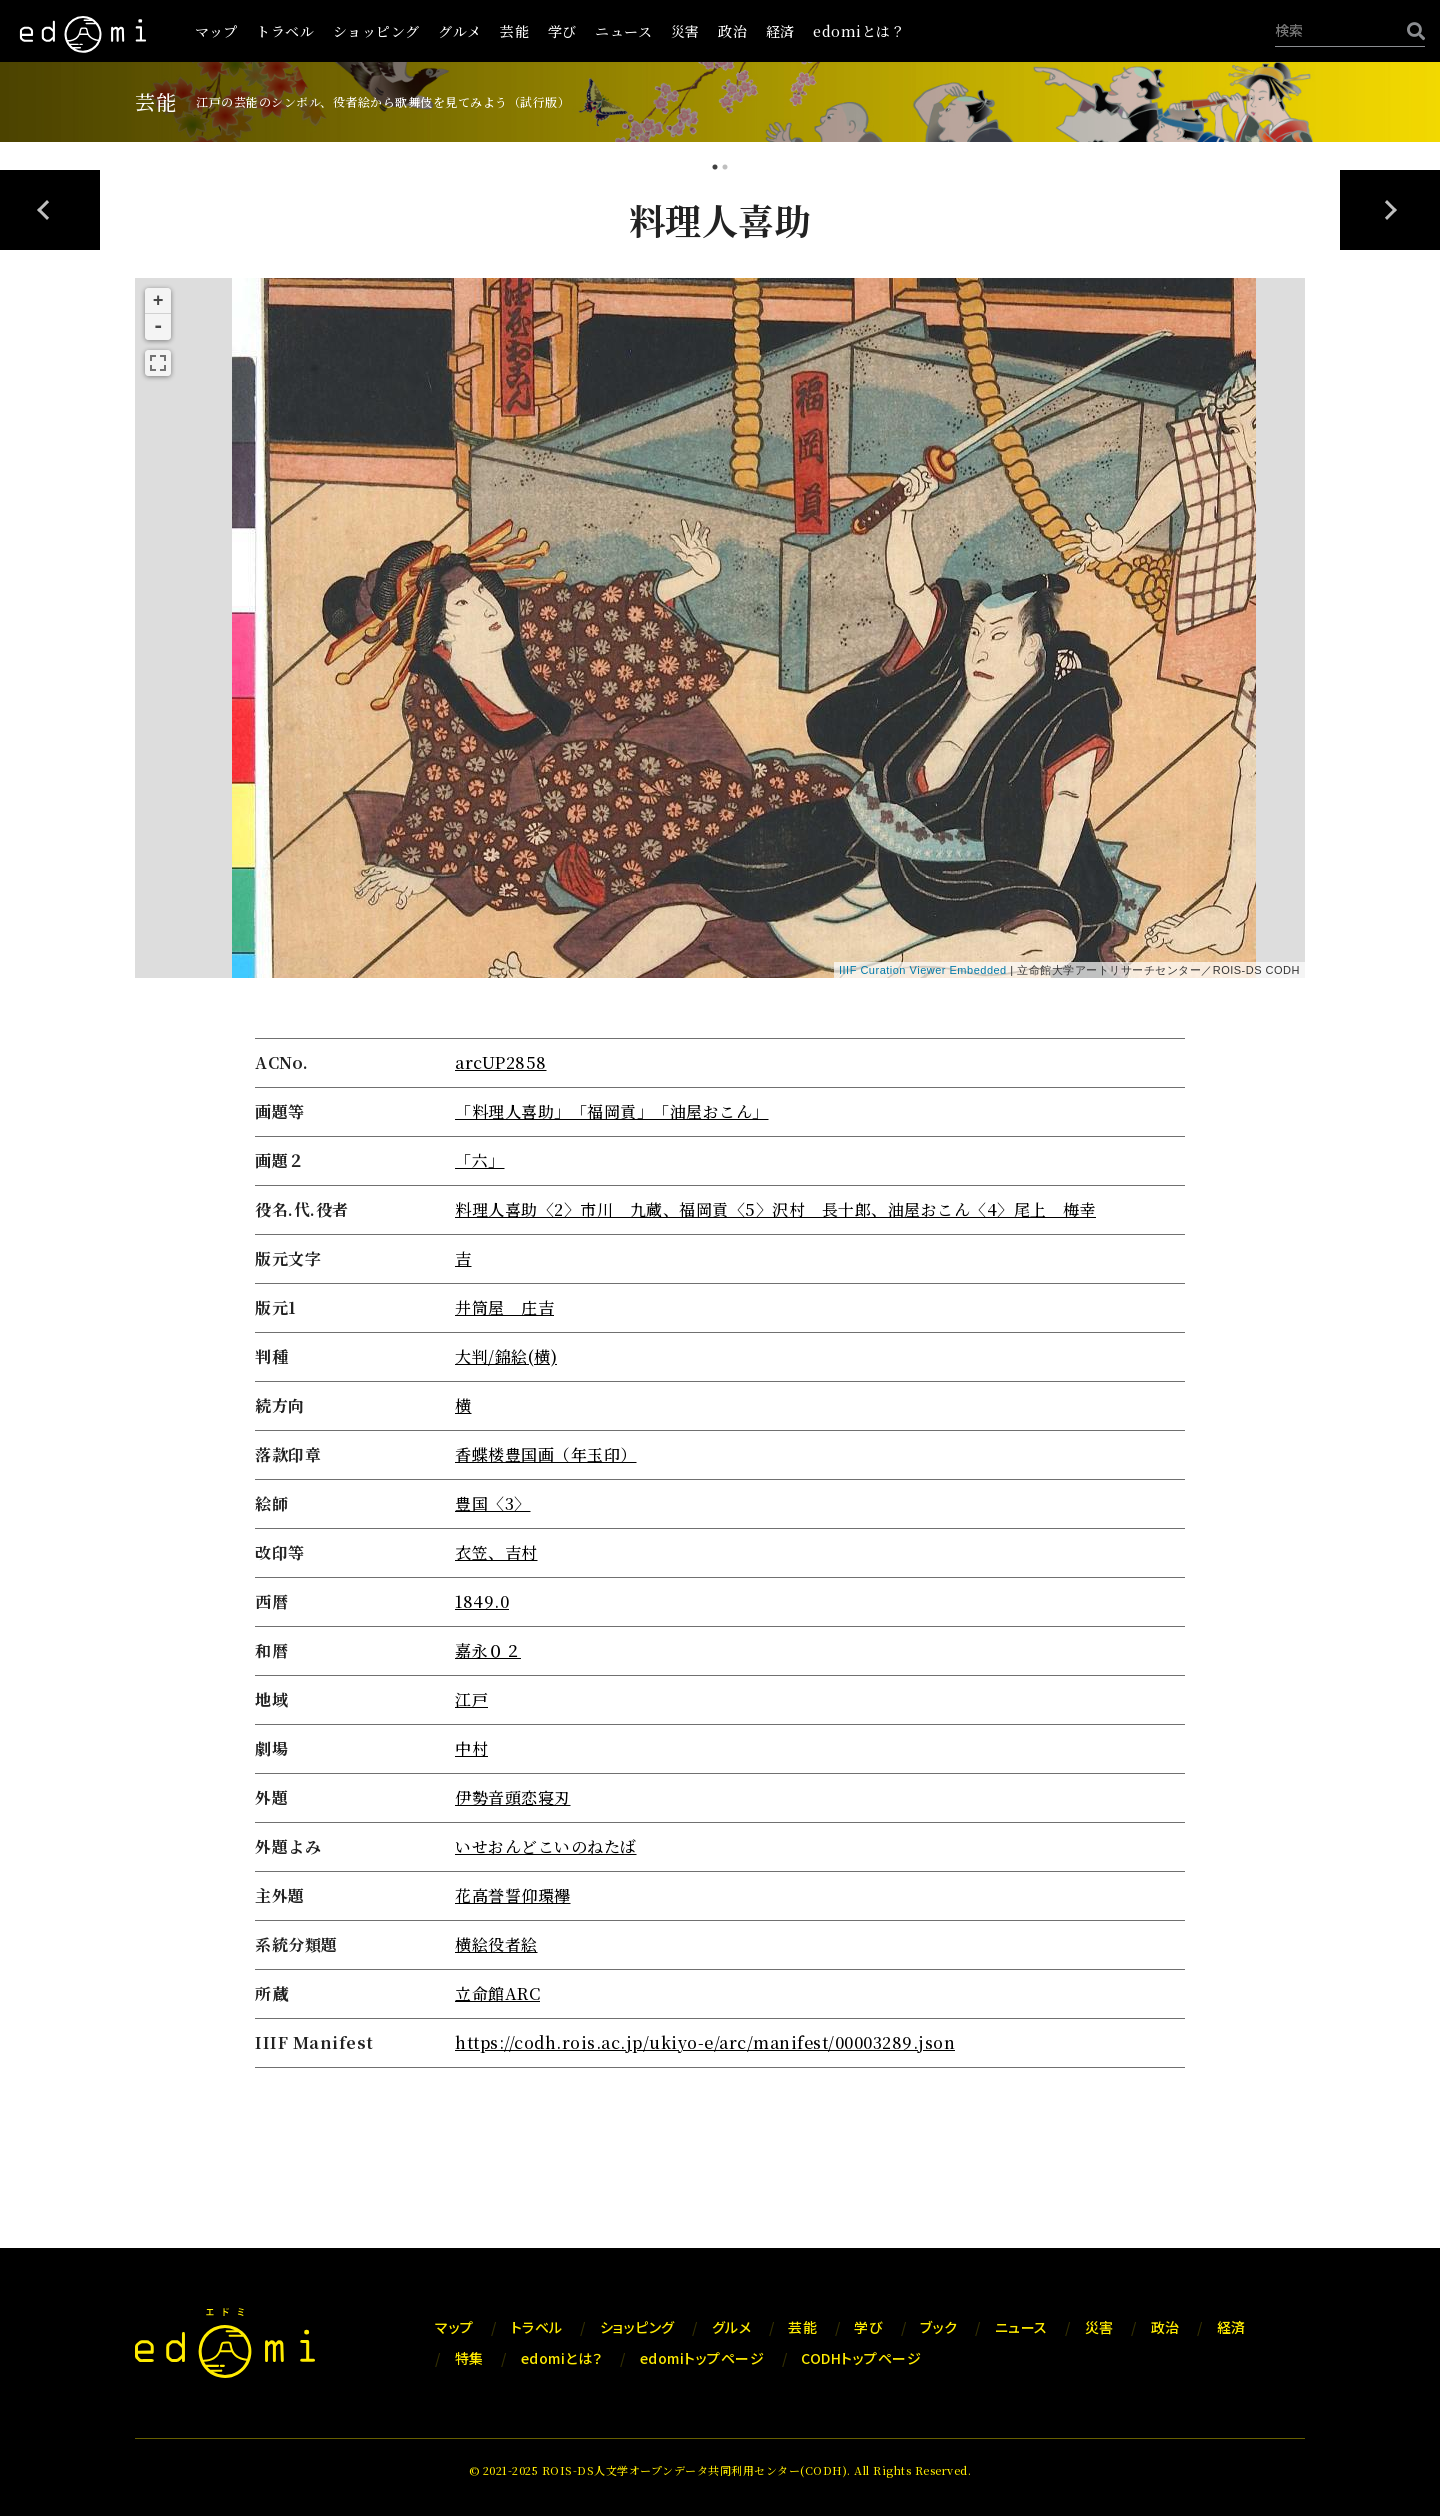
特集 (469, 2358)
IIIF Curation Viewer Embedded (923, 970)
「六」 (480, 1160)
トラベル (285, 31)
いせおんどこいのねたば (546, 1846)
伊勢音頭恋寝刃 (513, 1797)
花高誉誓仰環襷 (513, 1895)
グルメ (460, 31)
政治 (732, 31)
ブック (939, 2327)
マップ (216, 31)
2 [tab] (725, 169)
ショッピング (376, 31)
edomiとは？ (859, 31)
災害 (685, 31)
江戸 (471, 1699)
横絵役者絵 (496, 1944)
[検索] (1411, 30)
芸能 (514, 31)
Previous (50, 210)
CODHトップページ (861, 2358)
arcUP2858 (501, 1062)
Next (1390, 210)
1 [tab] (715, 169)
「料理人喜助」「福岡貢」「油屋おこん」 (612, 1111)
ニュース (623, 31)
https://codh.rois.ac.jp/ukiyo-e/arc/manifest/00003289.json (705, 2042)
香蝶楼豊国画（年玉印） (546, 1454)
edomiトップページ (702, 2358)
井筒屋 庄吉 (504, 1307)
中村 (471, 1748)
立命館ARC (497, 1993)
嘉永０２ (488, 1650)
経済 (780, 31)
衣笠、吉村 (496, 1552)
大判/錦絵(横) (506, 1356)
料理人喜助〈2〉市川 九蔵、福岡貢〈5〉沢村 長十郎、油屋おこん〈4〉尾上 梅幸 (775, 1209)
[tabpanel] (720, 1135)
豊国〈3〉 (493, 1503)
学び (562, 31)
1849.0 (482, 1601)
